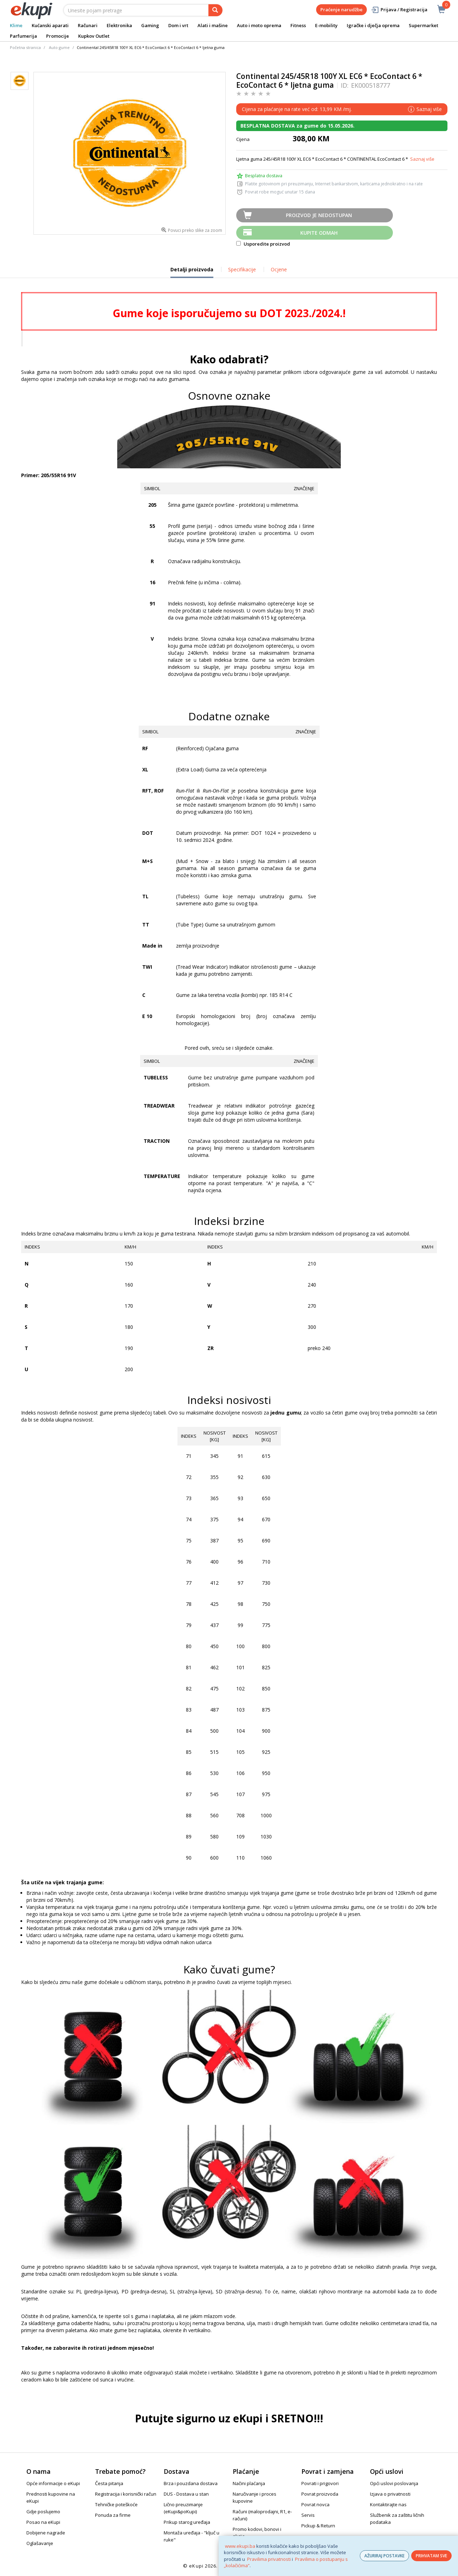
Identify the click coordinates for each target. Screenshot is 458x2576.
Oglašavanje (39, 2543)
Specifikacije (242, 269)
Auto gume (59, 47)
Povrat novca (315, 2504)
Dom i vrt (178, 25)
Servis (308, 2515)
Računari (88, 25)
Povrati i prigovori (320, 2483)
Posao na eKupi (43, 2522)
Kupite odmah (319, 232)
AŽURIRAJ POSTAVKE (384, 2556)
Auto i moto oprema (259, 25)
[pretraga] (215, 10)
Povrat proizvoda (319, 2494)
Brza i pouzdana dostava (191, 2483)
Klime (16, 25)
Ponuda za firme (113, 2515)
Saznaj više (422, 159)
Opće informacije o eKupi (53, 2483)
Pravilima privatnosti (269, 2559)
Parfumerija (23, 36)
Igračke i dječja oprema (373, 25)
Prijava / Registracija (399, 9)
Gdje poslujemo (43, 2511)
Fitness (298, 25)
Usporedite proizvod (263, 244)
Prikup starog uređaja (187, 2522)
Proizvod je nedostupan (319, 215)
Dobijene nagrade (45, 2532)
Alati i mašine (212, 25)
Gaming (150, 25)
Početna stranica (25, 47)
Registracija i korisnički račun (125, 2494)
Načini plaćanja (249, 2483)
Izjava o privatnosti (390, 2494)
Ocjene (279, 269)
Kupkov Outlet (93, 36)
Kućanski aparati (50, 25)
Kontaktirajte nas (388, 2504)
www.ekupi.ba (240, 2546)
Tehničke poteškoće (116, 2504)
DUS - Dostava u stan (186, 2494)
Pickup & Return (318, 2525)
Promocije (57, 36)
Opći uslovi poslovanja (394, 2483)
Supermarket (423, 25)
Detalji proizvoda (191, 272)
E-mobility (326, 25)
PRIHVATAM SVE (431, 2556)
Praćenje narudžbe (341, 9)
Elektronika (119, 25)
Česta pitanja (109, 2483)
